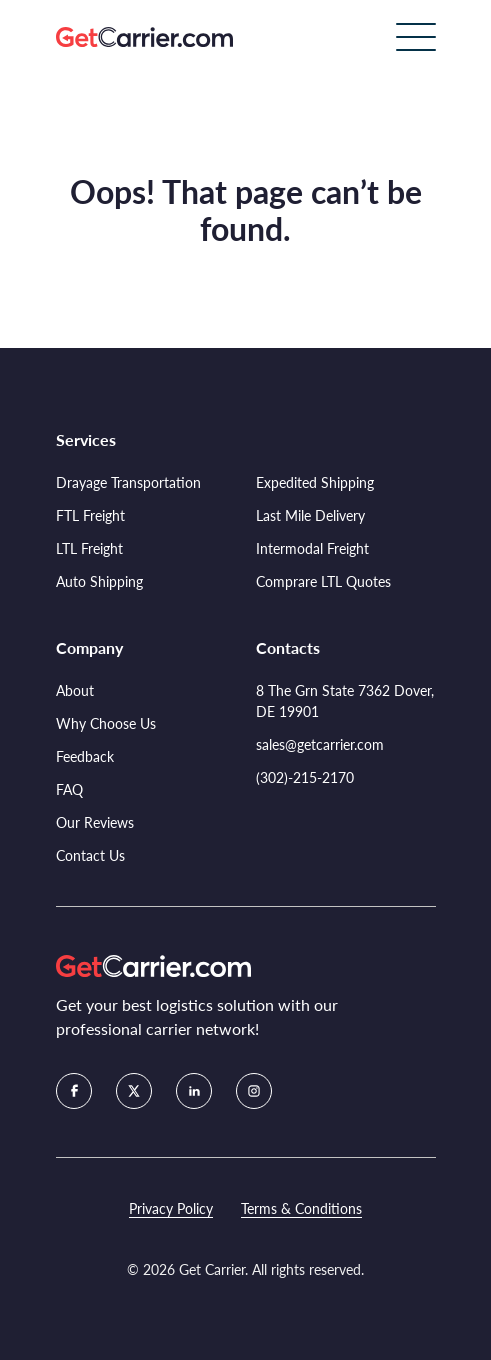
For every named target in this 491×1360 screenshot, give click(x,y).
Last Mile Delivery (310, 515)
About (75, 690)
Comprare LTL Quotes (323, 581)
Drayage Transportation (128, 482)
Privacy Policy (171, 1208)
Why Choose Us (106, 723)
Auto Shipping (99, 581)
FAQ (69, 789)
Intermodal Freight (312, 548)
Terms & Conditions (301, 1208)
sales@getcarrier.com (320, 744)
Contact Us (90, 855)
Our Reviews (95, 822)
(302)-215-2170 (305, 777)
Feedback (85, 756)
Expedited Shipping (315, 482)
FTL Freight (90, 515)
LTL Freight (89, 548)
